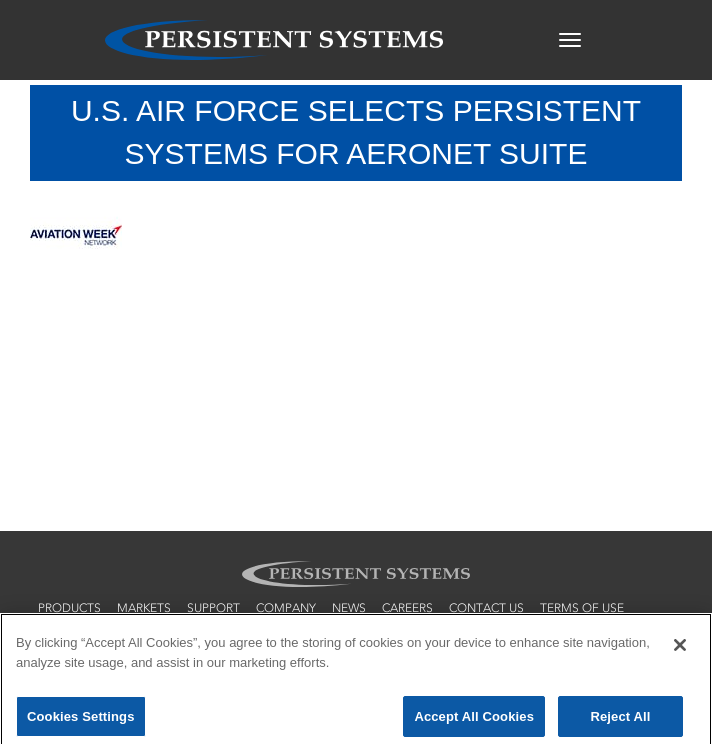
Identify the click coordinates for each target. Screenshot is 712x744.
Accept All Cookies (474, 719)
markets (144, 608)
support (213, 608)
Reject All (620, 719)
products (69, 608)
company (286, 608)
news (349, 608)
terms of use (582, 608)
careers (407, 608)
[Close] (680, 649)
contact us (486, 608)
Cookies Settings (81, 719)
